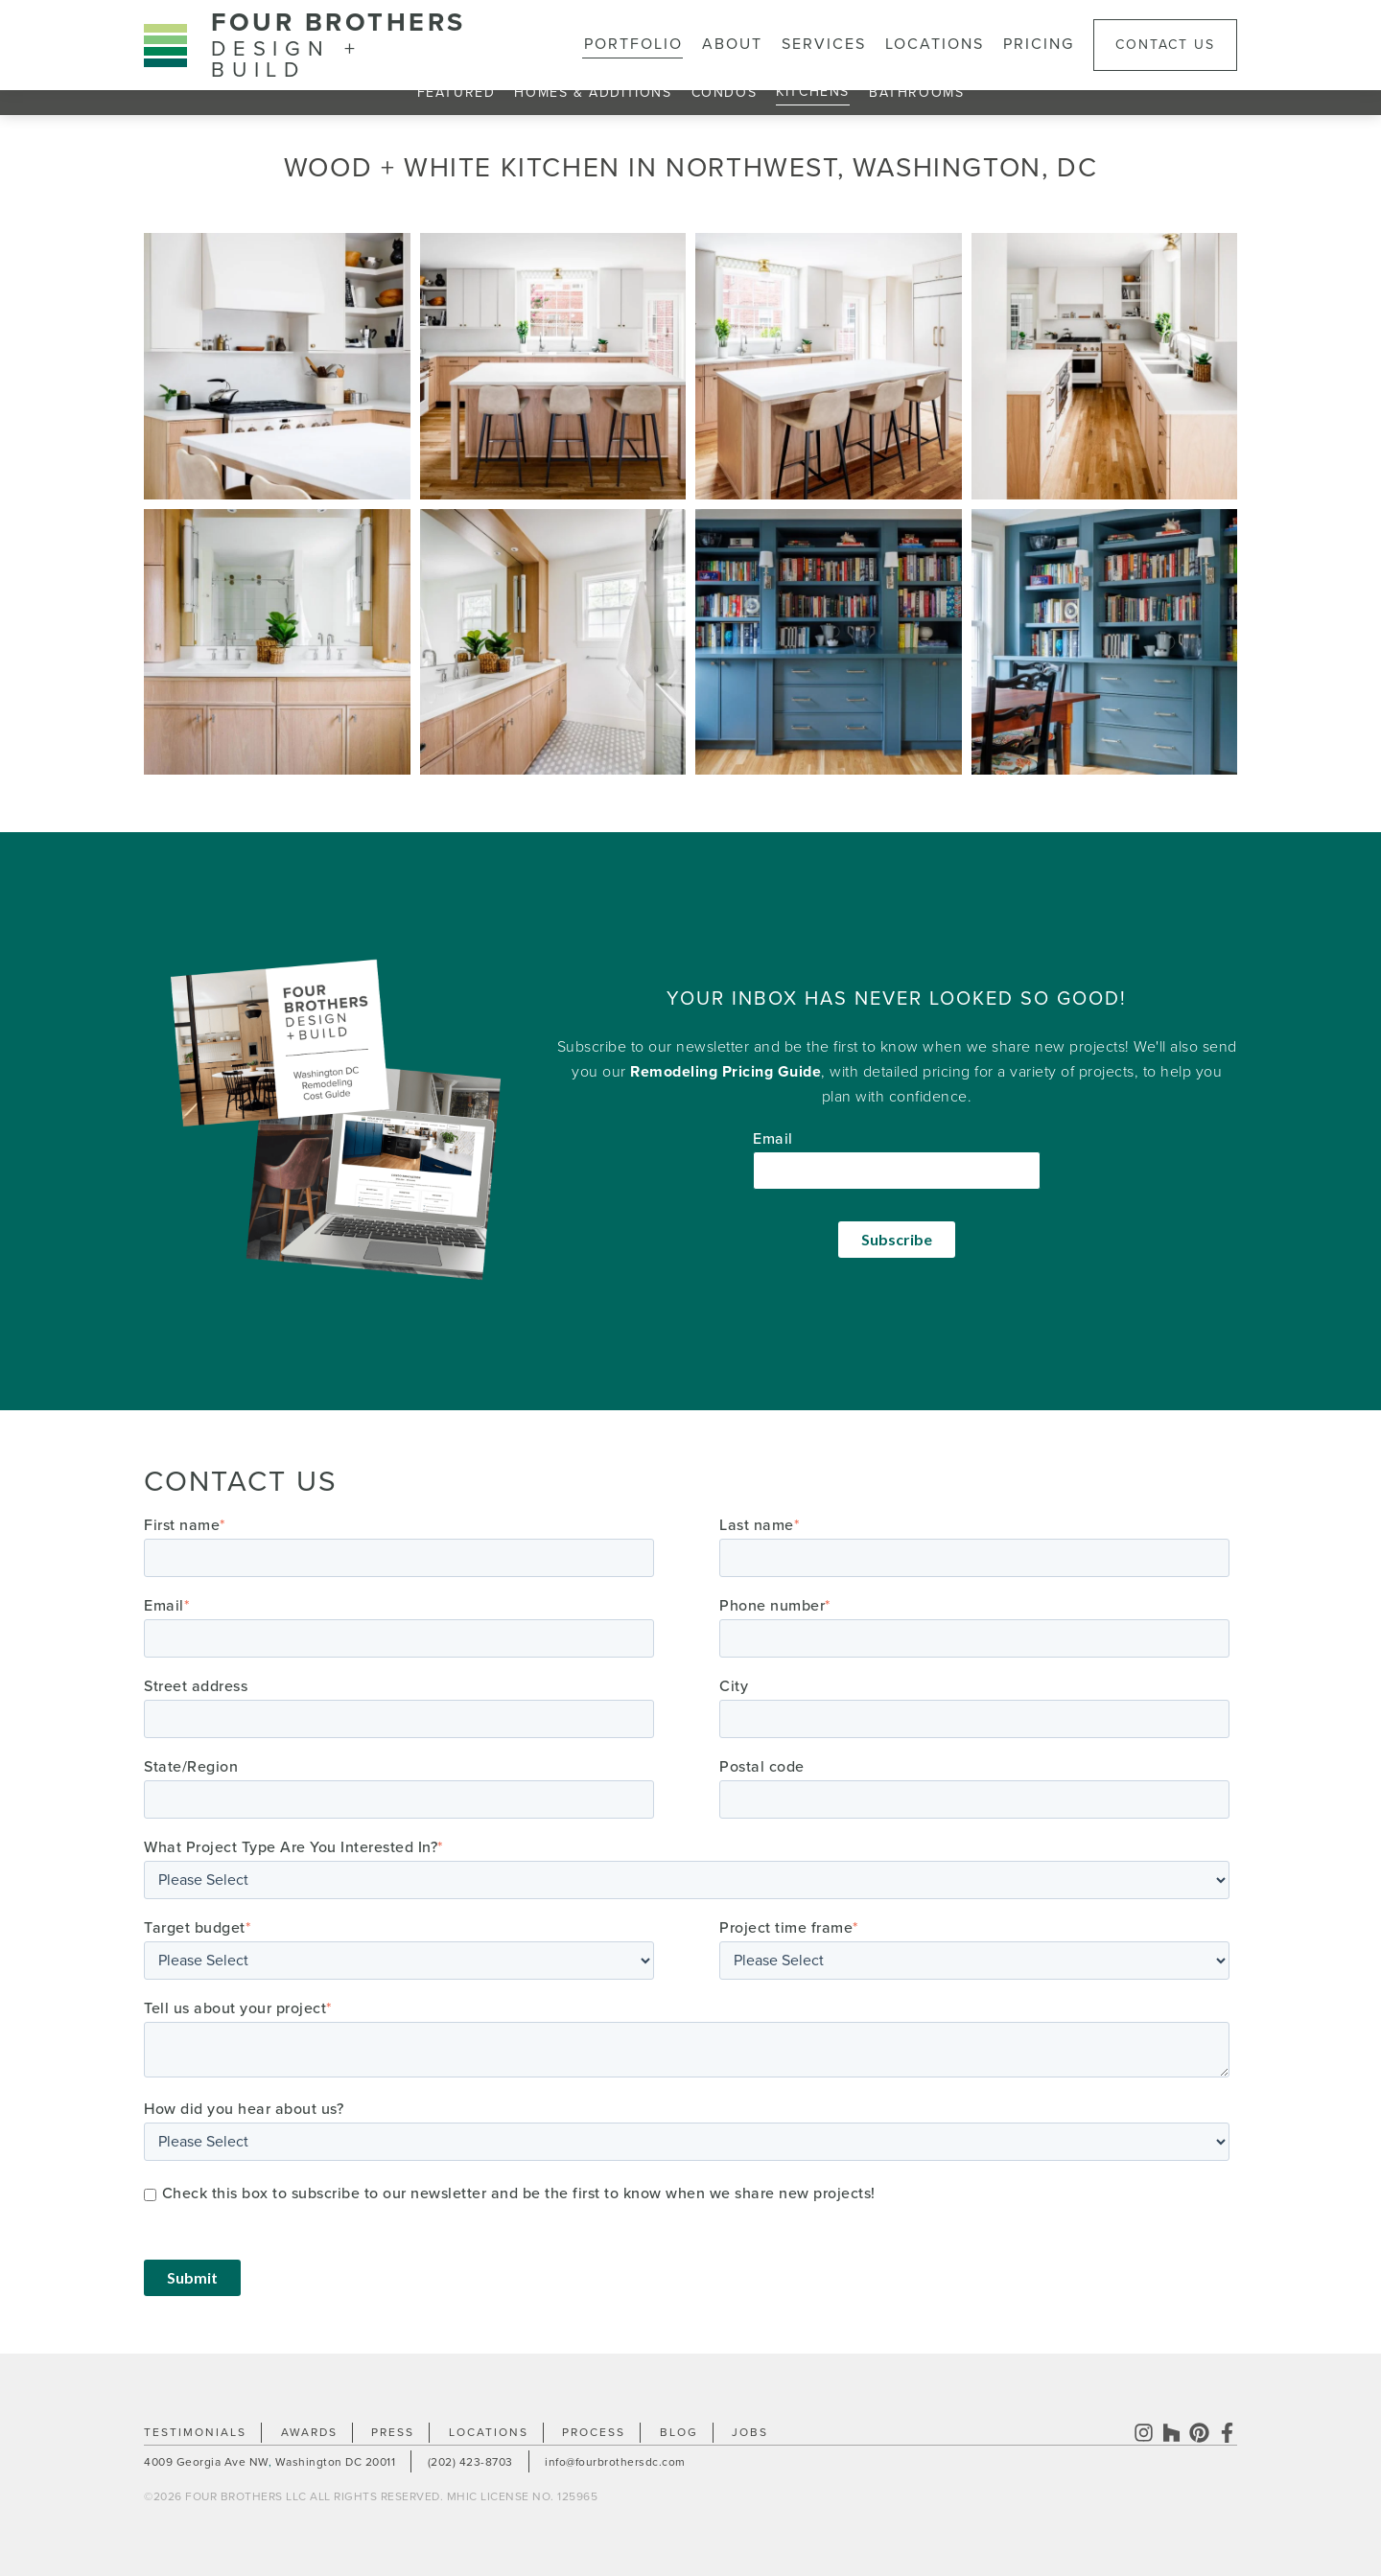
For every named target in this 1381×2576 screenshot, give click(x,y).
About (732, 44)
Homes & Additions (592, 92)
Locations (934, 44)
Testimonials (195, 2432)
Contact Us (1165, 44)
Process (593, 2432)
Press (392, 2432)
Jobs (750, 2432)
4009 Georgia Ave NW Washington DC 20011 (269, 2462)
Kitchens (813, 91)
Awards (309, 2432)
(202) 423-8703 (470, 2462)
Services (824, 44)
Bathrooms (916, 92)
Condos (724, 92)
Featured (456, 92)
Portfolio (633, 44)
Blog (679, 2432)
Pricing (1038, 44)
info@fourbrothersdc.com (615, 2462)
